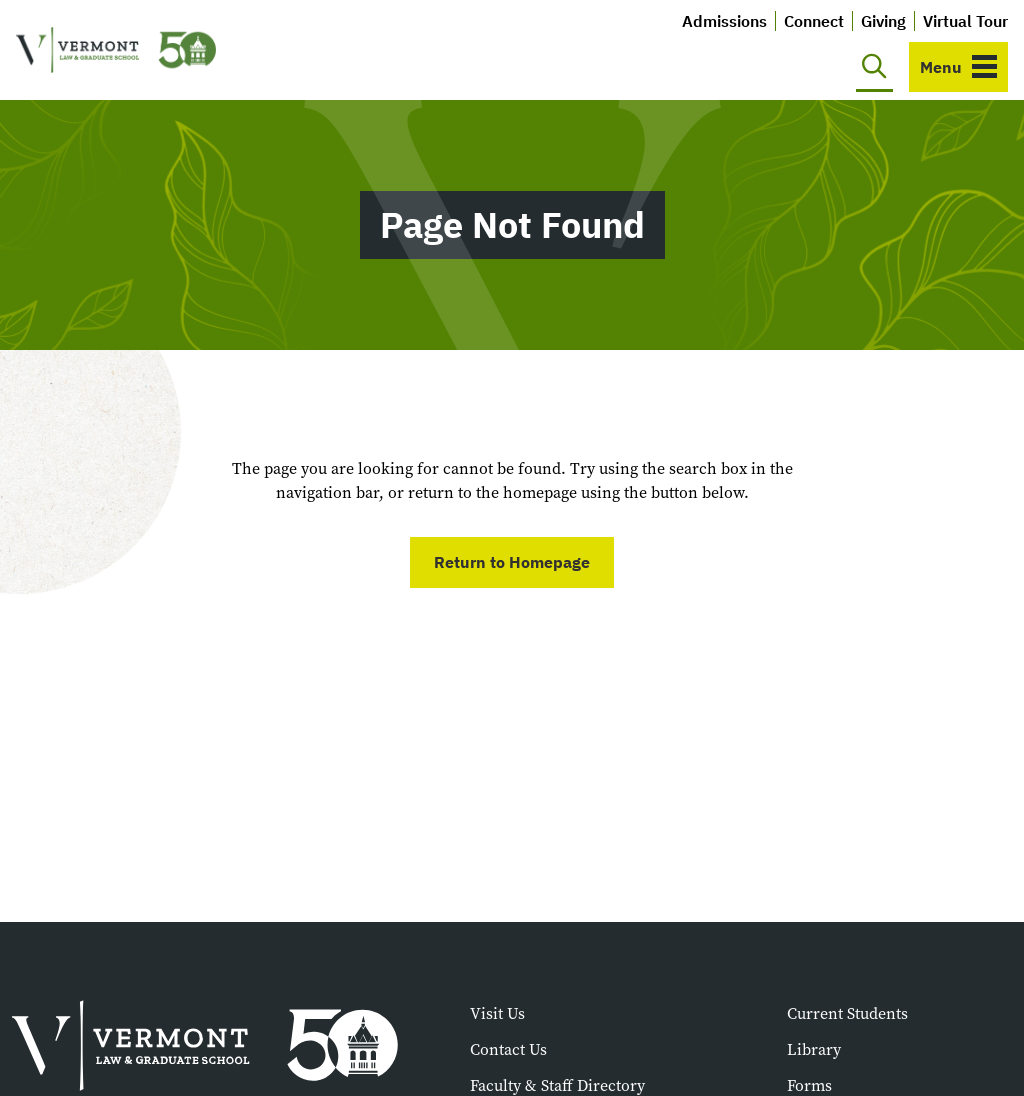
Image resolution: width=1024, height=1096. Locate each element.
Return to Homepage (512, 562)
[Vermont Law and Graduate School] (116, 50)
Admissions (724, 21)
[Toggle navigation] (958, 67)
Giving (883, 21)
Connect (814, 21)
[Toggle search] (874, 67)
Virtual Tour (965, 21)
